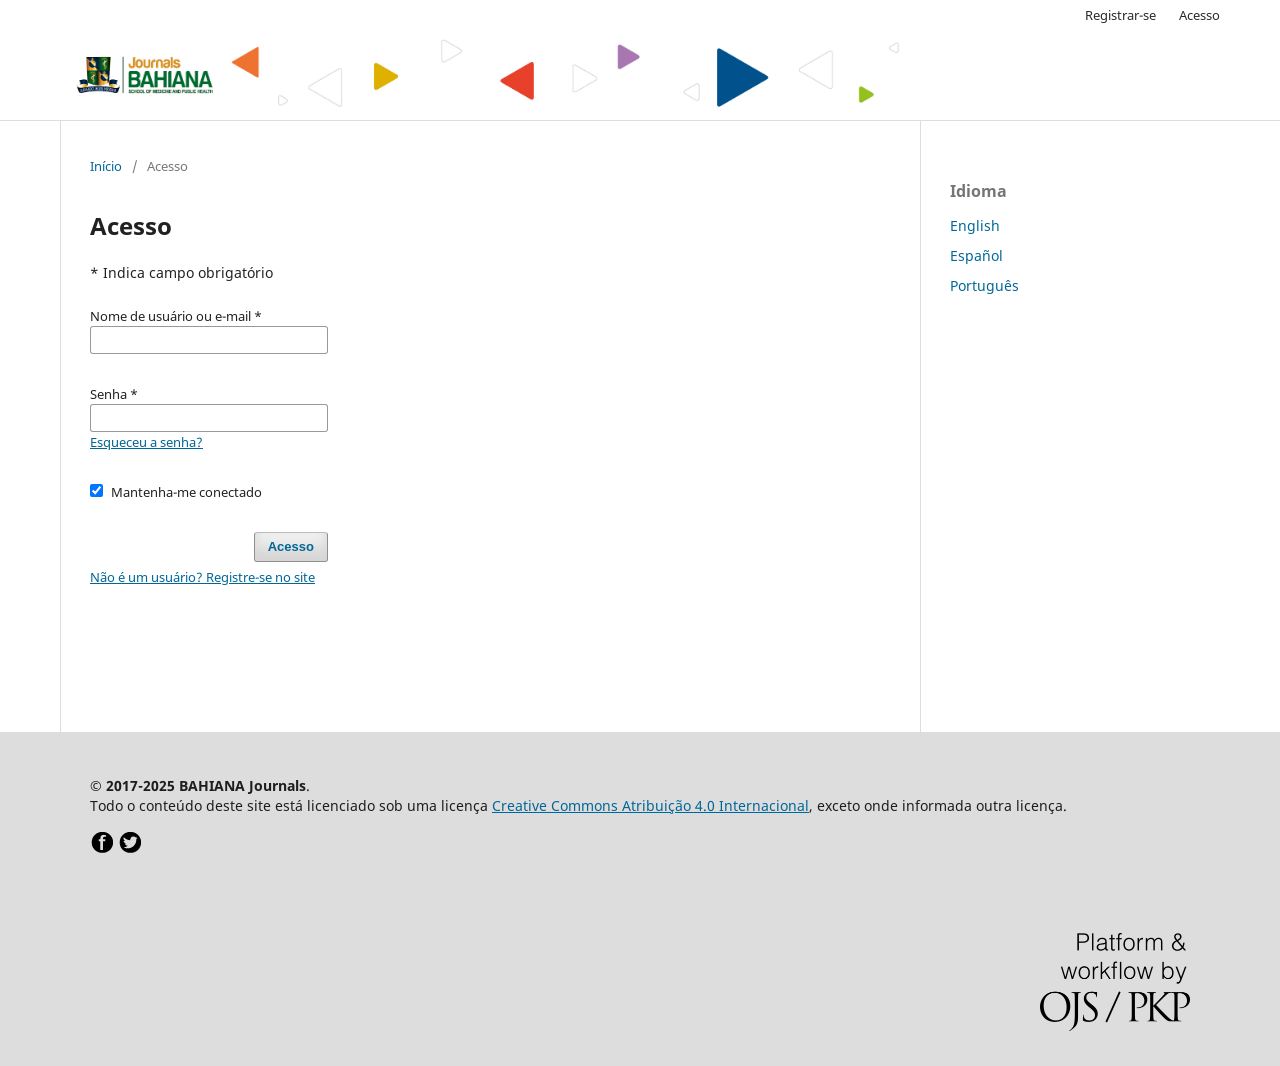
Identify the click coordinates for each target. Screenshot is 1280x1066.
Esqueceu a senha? (146, 442)
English (975, 225)
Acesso (1199, 15)
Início (106, 166)
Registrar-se (1120, 15)
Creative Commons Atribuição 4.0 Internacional (650, 805)
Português (984, 285)
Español (976, 255)
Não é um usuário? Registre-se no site (202, 577)
